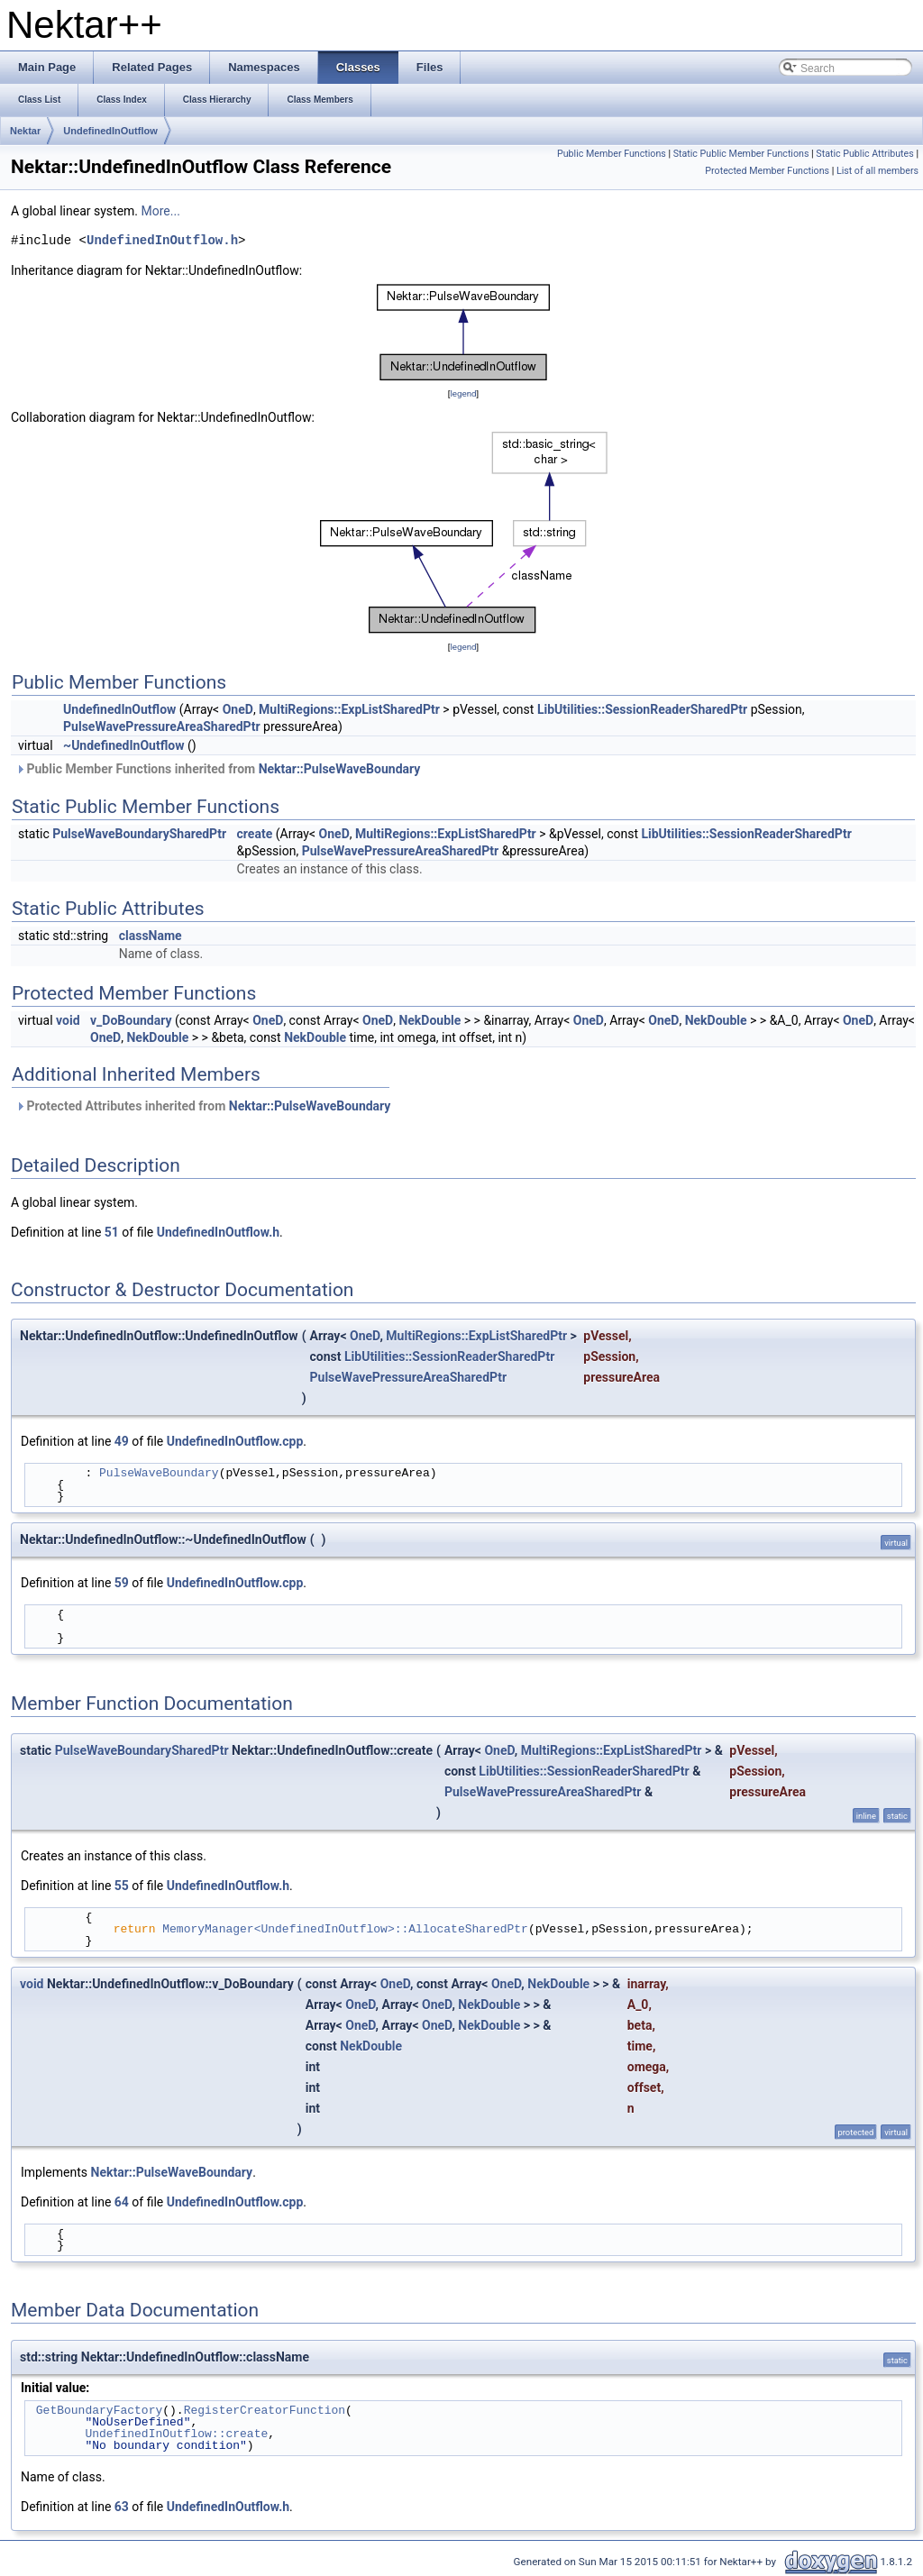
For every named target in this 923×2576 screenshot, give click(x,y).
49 (121, 1441)
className (150, 935)
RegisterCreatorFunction (264, 2410)
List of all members (877, 171)
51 (112, 1232)
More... (161, 211)
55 (121, 1885)
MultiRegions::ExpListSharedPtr (349, 709)
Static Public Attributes (864, 154)
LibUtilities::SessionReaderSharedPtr (642, 709)
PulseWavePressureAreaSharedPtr (161, 726)
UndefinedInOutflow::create (176, 2433)
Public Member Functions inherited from (217, 769)
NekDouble (429, 1020)
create (255, 834)
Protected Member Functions (767, 171)
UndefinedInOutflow (110, 130)
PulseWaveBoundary (159, 1473)
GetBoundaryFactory (99, 2410)
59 (121, 1583)
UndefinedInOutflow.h (162, 241)
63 (121, 2506)
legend (463, 393)
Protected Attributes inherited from (202, 1106)
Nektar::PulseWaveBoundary (340, 769)
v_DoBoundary (131, 1020)
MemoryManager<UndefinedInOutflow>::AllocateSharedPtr (345, 1929)
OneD (238, 709)
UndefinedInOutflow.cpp (235, 1441)
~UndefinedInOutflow (123, 745)
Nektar (25, 130)
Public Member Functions (611, 154)
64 (121, 2202)
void (67, 1020)
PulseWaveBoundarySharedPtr (139, 834)
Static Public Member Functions (741, 154)
